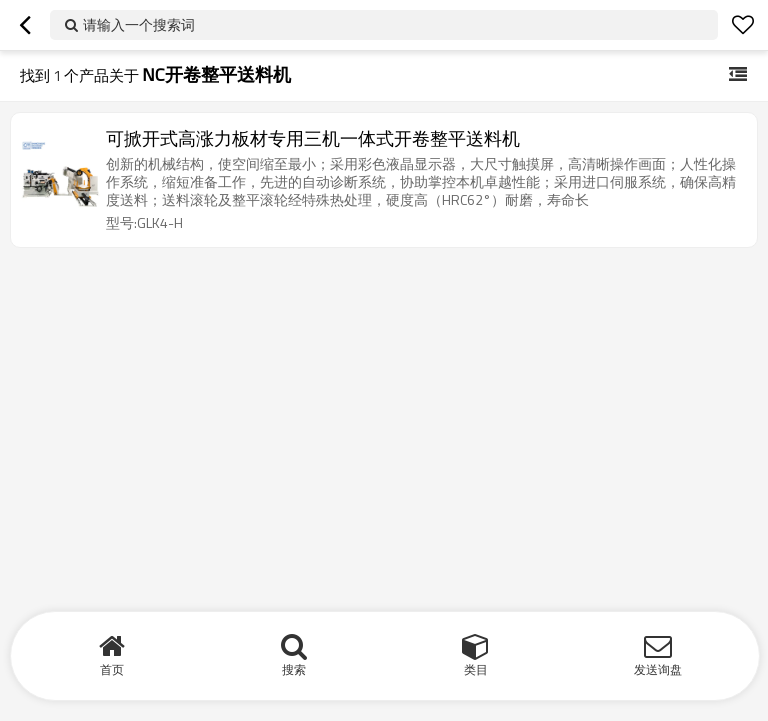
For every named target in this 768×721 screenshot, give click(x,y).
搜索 (294, 669)
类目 (476, 669)
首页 (112, 669)
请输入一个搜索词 (139, 24)
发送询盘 (658, 669)
